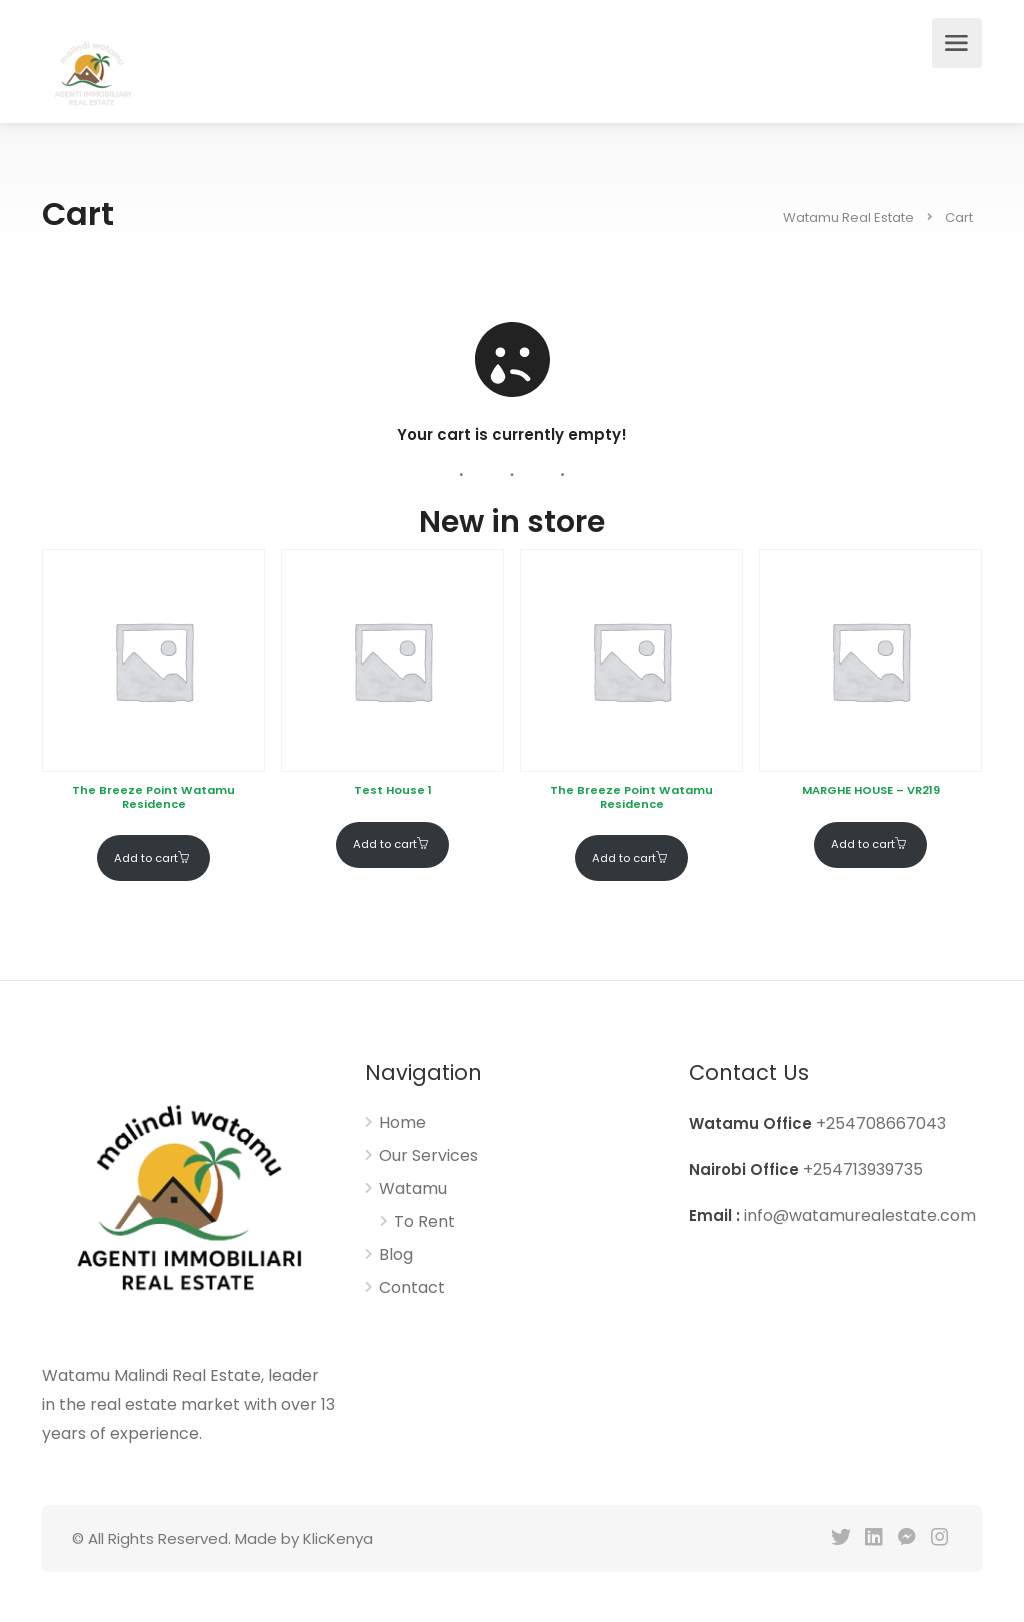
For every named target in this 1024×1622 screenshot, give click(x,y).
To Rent (424, 1222)
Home (402, 1123)
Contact (412, 1288)
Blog (396, 1255)
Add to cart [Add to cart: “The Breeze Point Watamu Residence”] (146, 858)
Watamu (413, 1189)
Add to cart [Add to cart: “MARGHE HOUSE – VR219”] (863, 844)
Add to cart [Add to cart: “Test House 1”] (385, 844)
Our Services (428, 1156)
